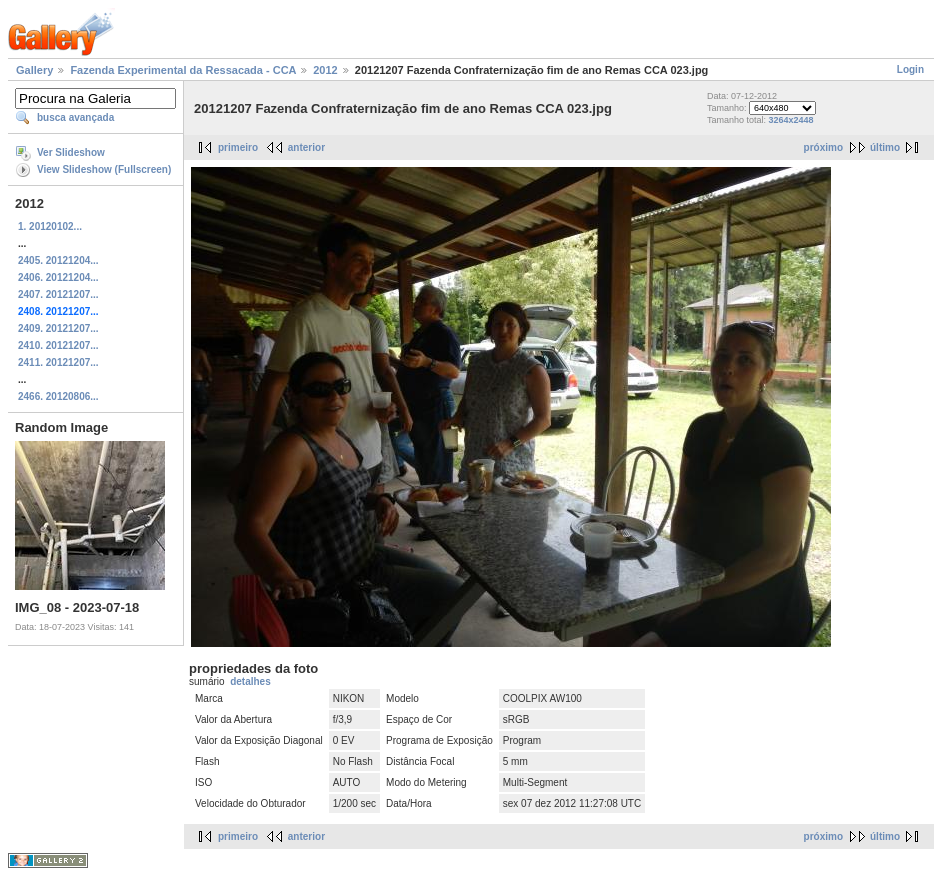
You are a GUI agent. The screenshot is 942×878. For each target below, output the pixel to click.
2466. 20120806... (58, 396)
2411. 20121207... (58, 362)
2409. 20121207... (58, 328)
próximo (823, 147)
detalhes (250, 681)
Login (910, 69)
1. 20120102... (50, 226)
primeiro (238, 147)
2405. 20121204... (58, 260)
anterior (306, 147)
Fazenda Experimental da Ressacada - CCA (183, 70)
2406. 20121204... (58, 277)
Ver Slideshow (71, 152)
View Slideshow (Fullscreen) (104, 169)
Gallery (34, 70)
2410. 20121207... (58, 345)
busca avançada (75, 117)
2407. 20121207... (58, 294)
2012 (325, 70)
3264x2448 (791, 120)
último (885, 147)
